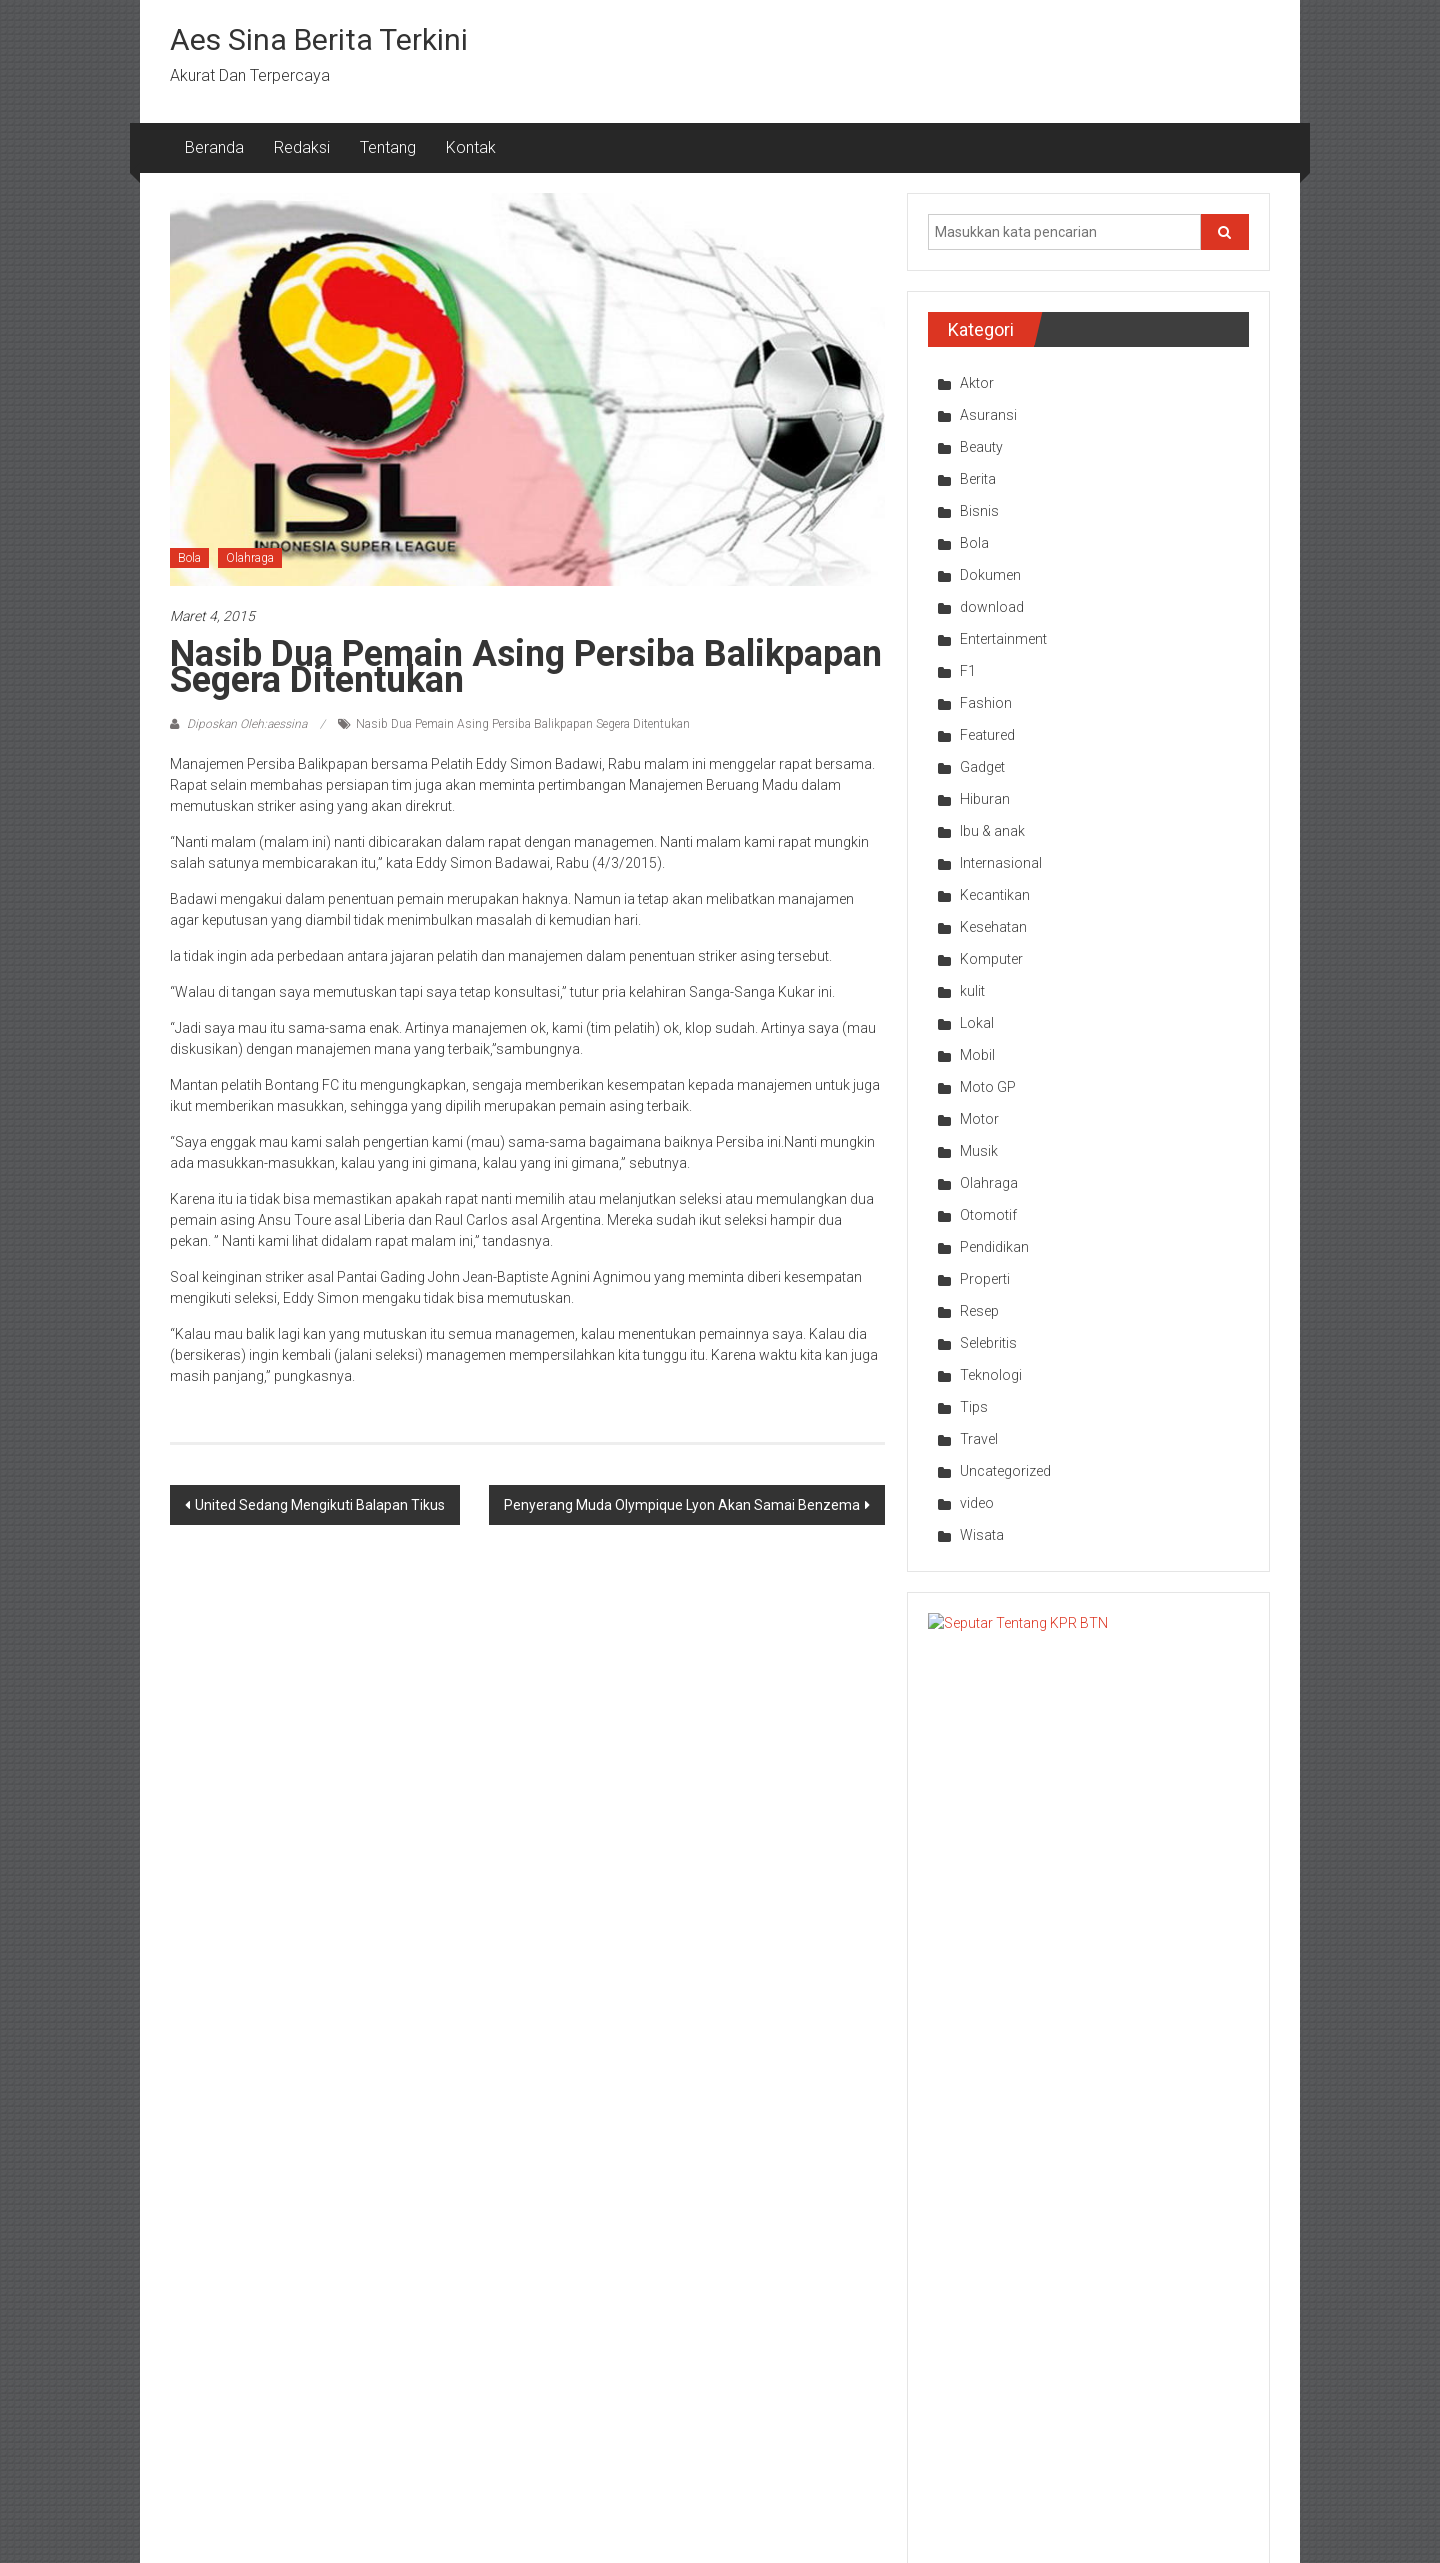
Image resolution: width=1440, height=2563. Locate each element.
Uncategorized (1005, 1471)
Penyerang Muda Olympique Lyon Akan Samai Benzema (682, 1505)
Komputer (991, 959)
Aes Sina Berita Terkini (319, 39)
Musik (979, 1151)
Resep (979, 1311)
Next (1255, 2155)
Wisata (982, 1535)
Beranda (214, 147)
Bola (189, 558)
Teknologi (991, 1375)
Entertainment (1003, 639)
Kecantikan (995, 895)
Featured (987, 735)
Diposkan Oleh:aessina (247, 724)
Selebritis (988, 1343)
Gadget (982, 767)
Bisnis (979, 511)
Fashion (986, 703)
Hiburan (985, 799)
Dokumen (990, 575)
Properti (985, 1279)
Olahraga (250, 558)
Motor (979, 1119)
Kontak (471, 147)
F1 (968, 671)
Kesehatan (993, 927)
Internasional (1001, 863)
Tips (974, 1407)
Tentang (388, 147)
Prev (921, 2155)
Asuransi (988, 415)
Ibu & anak (992, 831)
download (992, 607)
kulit (972, 991)
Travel (979, 1439)
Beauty (981, 447)
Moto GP (988, 1087)
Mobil (977, 1055)
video (977, 1503)
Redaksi (302, 147)
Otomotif (988, 1215)
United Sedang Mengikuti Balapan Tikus (320, 1505)
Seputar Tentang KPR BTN (1131, 1633)
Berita (978, 479)
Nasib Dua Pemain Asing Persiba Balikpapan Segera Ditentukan (523, 724)
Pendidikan (994, 1247)
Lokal (977, 1023)
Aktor (977, 383)
